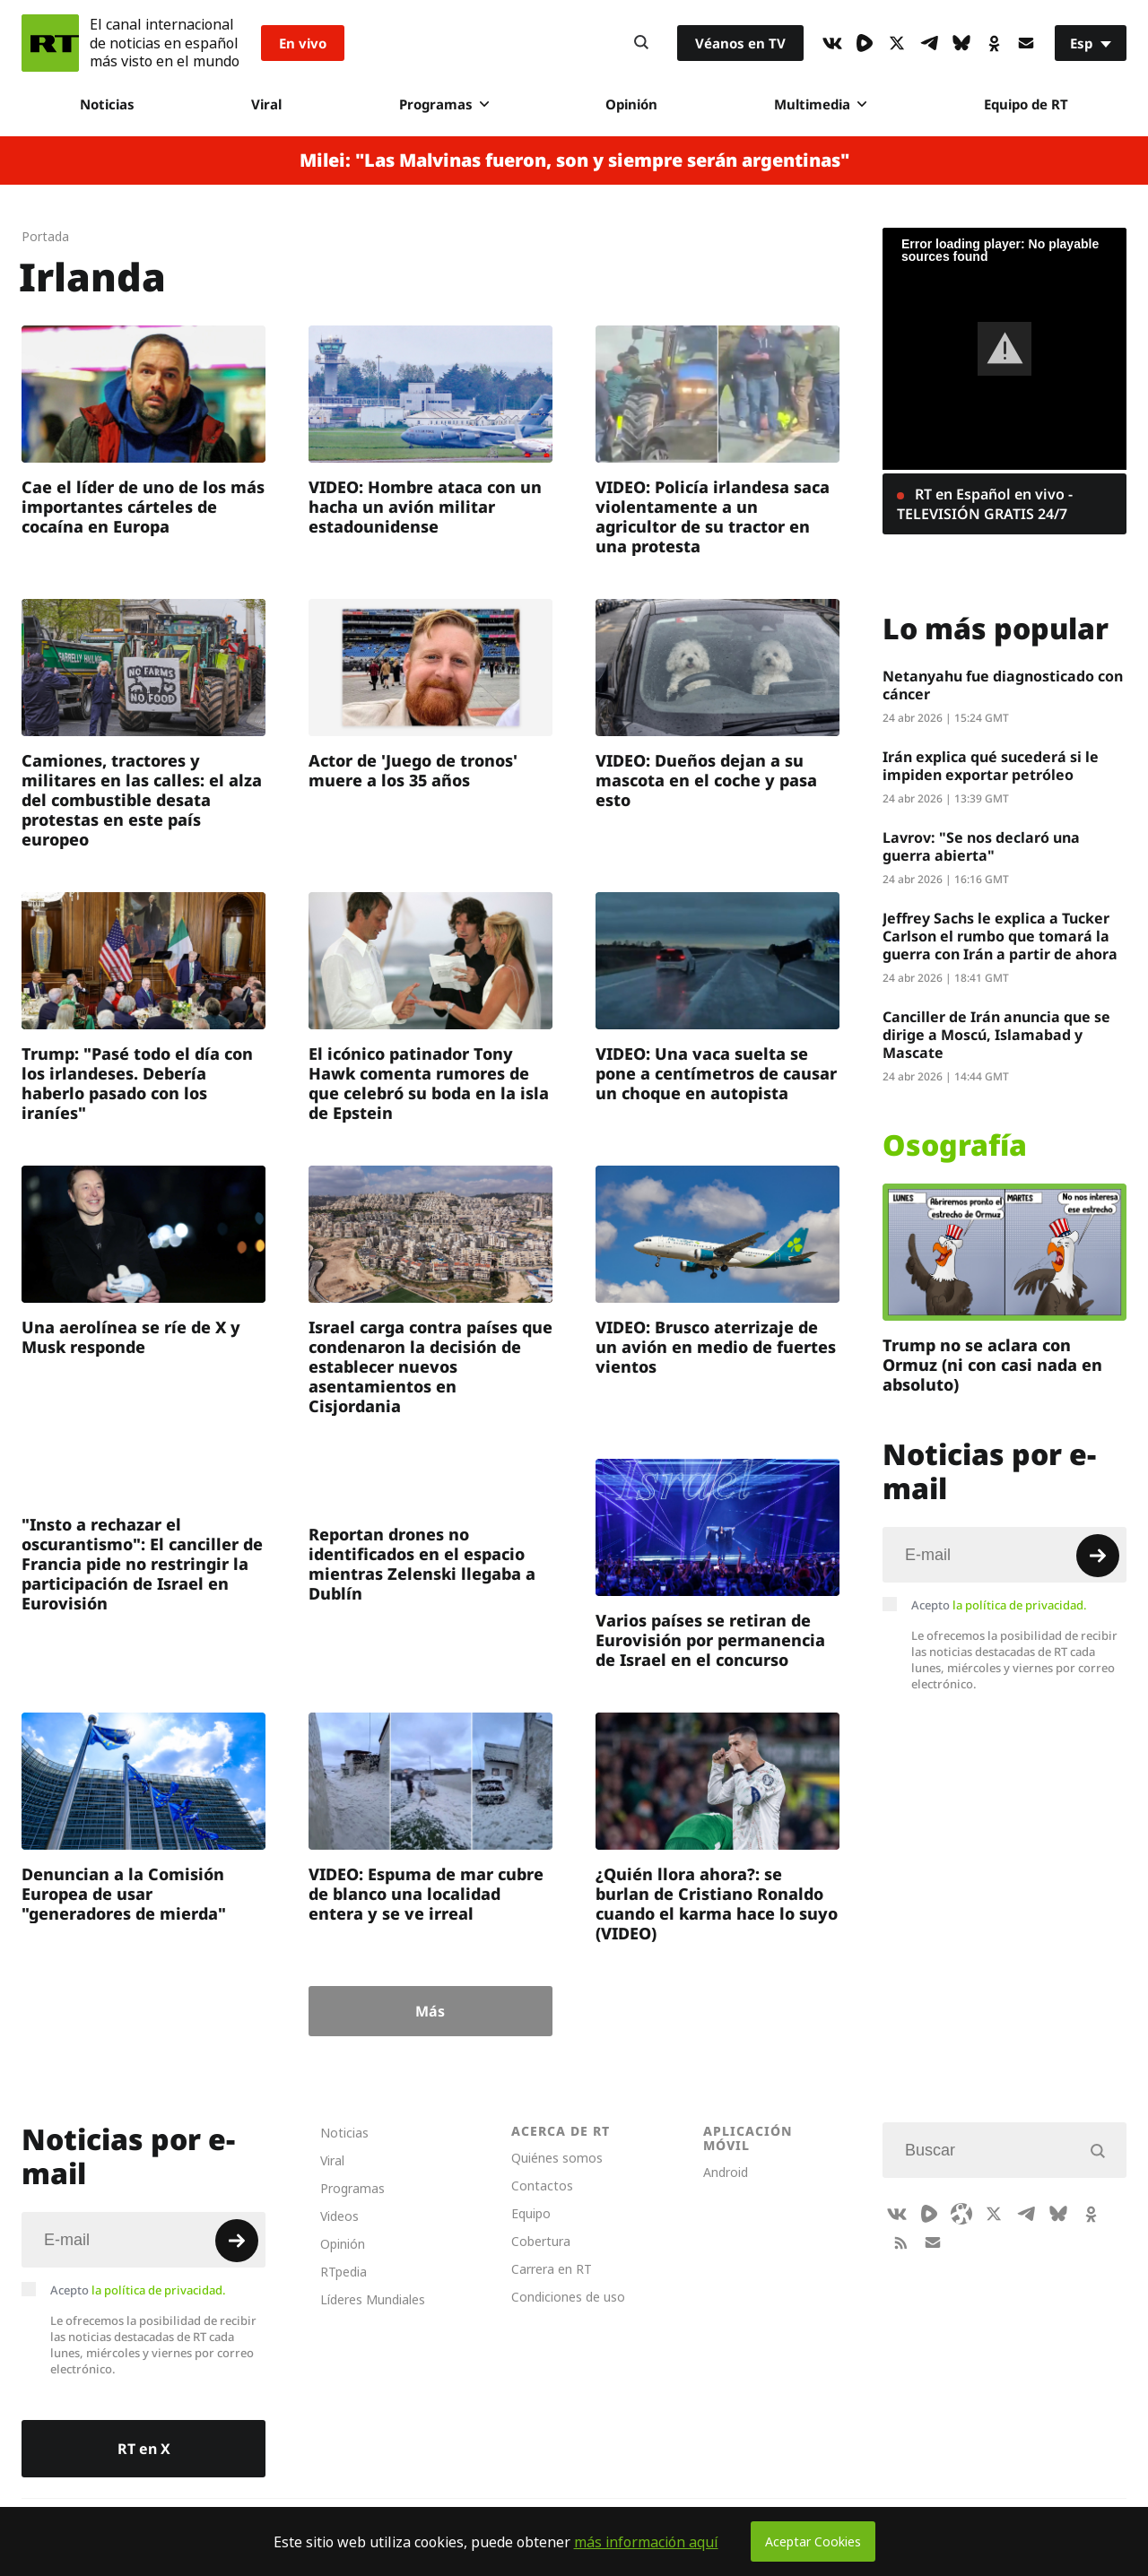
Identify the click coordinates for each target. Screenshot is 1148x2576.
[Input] (1004, 1555)
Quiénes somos (557, 2157)
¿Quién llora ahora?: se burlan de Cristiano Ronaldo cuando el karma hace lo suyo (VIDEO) (717, 1903)
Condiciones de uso (568, 2296)
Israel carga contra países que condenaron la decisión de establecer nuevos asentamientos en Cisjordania (430, 1366)
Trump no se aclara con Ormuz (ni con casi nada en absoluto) (992, 1364)
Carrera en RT (551, 2268)
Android (725, 2172)
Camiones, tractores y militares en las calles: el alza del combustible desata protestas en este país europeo (142, 800)
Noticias (107, 104)
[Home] (50, 43)
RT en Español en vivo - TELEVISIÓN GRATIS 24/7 (985, 504)
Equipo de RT (1026, 104)
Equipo (531, 2213)
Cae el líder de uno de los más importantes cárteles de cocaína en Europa (143, 506)
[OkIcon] (993, 43)
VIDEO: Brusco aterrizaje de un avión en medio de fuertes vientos (716, 1346)
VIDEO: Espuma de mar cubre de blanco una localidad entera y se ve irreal (426, 1893)
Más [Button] (430, 2011)
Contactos (542, 2185)
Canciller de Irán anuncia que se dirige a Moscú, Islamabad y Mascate (996, 1034)
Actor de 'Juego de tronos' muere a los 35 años (413, 770)
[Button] (641, 43)
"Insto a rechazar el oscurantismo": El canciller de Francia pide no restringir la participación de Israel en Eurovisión (142, 1564)
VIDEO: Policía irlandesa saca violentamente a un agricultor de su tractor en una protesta (713, 516)
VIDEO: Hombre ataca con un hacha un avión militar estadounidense (425, 506)
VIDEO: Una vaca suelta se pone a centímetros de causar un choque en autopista (716, 1073)
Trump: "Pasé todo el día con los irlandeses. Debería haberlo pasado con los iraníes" (137, 1083)
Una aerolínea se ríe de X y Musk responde (131, 1336)
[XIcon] (897, 43)
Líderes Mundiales (372, 2299)
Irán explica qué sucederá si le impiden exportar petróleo (991, 766)
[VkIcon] (832, 43)
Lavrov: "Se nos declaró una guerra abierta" (981, 846)
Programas (444, 104)
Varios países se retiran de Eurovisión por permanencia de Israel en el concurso (710, 1639)
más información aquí (646, 2542)
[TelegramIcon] (929, 43)
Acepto (999, 1605)
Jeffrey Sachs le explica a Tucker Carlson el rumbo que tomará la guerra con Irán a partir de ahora (1000, 936)
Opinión (631, 104)
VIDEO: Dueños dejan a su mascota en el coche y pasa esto (706, 780)
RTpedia (343, 2271)
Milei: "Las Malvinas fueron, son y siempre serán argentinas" (574, 160)
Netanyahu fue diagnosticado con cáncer (1003, 685)
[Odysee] (961, 2213)
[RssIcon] (900, 2242)
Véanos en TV (740, 43)
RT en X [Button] (143, 2449)
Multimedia (820, 104)
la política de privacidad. (1019, 1605)
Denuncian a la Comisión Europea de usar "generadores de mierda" (124, 1893)
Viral (266, 104)
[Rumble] (864, 43)
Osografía (955, 1145)
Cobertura (540, 2241)
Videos (339, 2216)
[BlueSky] (961, 43)
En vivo (302, 43)
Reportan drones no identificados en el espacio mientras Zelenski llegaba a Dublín (422, 1563)
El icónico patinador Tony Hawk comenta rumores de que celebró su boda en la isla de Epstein (429, 1083)
